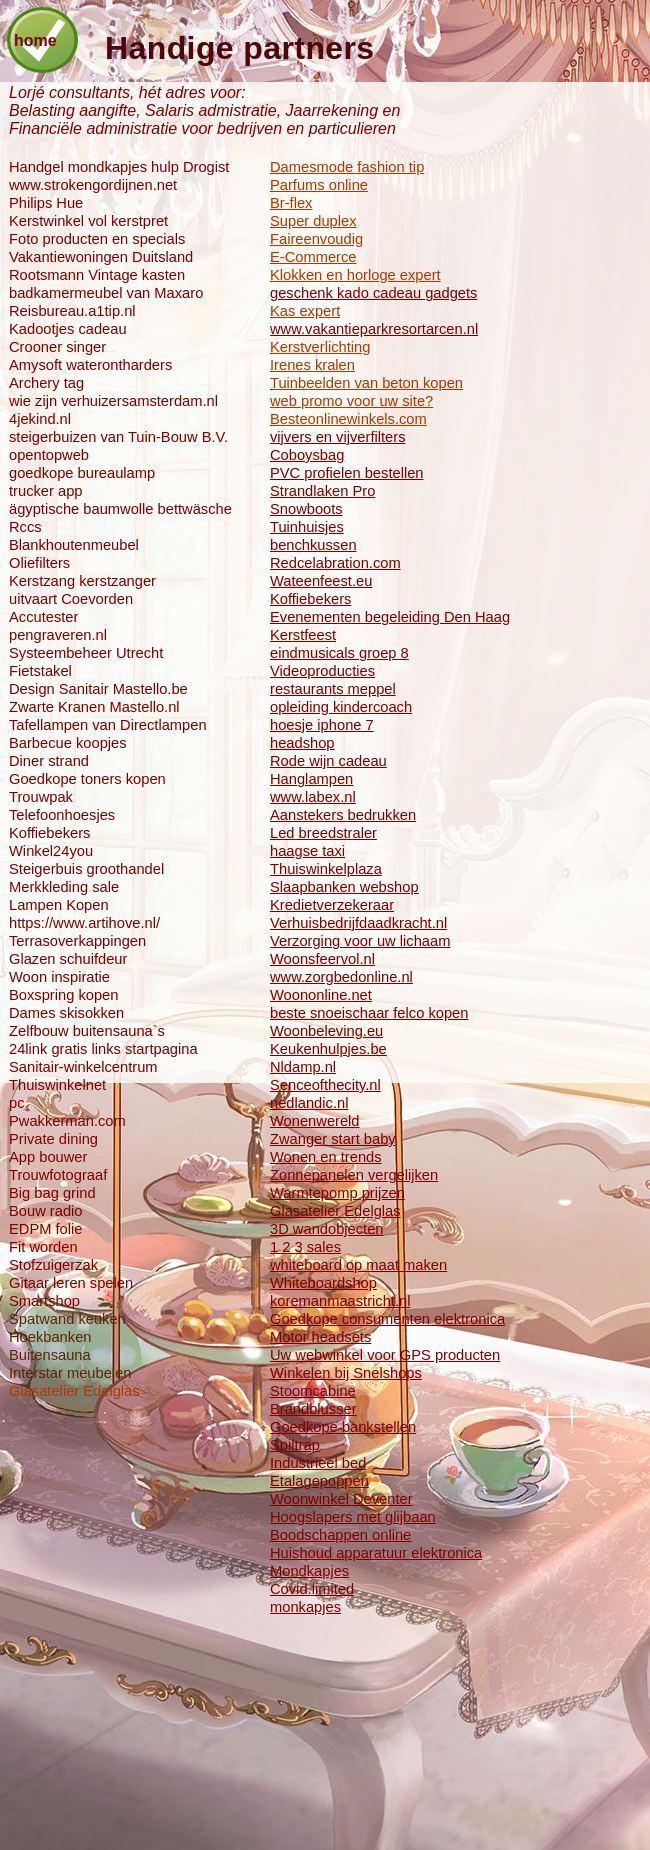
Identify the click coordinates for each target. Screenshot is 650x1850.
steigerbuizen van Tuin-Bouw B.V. (118, 437)
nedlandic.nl (309, 1103)
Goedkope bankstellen (343, 1427)
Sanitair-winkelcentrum (83, 1067)
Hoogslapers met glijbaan (353, 1517)
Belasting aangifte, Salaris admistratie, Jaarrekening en (204, 110)
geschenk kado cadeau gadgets (373, 293)
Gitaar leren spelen (71, 1283)
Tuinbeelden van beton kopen (366, 383)
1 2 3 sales (305, 1247)
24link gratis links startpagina (103, 1049)
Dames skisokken (66, 1013)
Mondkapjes (309, 1571)
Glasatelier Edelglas (335, 1211)
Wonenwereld (315, 1121)
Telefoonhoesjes (62, 815)
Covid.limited (312, 1589)
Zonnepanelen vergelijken (354, 1175)
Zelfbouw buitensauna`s (87, 1031)
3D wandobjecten (327, 1229)
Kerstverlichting (320, 347)
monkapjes (305, 1607)
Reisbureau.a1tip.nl (72, 311)
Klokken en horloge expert (355, 275)
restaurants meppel (333, 689)
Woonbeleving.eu (326, 1031)
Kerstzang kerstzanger (82, 581)
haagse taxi (307, 851)
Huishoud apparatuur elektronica (376, 1553)
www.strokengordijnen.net (93, 185)
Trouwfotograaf (58, 1175)
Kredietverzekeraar (332, 905)
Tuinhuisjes (307, 527)
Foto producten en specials (97, 239)
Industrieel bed (318, 1463)
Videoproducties (322, 671)
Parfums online (319, 185)
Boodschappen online (340, 1535)
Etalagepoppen (319, 1481)
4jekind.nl (40, 419)
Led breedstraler (323, 833)
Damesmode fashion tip (347, 167)
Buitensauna (50, 1355)
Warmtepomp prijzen (337, 1193)
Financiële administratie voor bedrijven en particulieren (202, 128)
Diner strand (49, 761)
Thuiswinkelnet (57, 1085)
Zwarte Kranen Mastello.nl (94, 707)
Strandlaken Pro (322, 491)
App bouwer (48, 1157)
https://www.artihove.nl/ (84, 923)
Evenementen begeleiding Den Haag (390, 617)
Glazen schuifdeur (68, 959)
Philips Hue (46, 203)
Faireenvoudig (316, 239)
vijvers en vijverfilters (337, 437)
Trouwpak (41, 797)
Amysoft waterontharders (90, 365)
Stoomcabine (313, 1391)
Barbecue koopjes (68, 743)
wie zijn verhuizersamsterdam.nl (113, 401)
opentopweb (49, 455)
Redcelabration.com (335, 563)
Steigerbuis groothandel (86, 869)
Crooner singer (57, 347)
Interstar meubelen (70, 1373)
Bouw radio (45, 1211)
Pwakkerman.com (67, 1121)
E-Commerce (313, 257)
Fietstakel (40, 671)
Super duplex (313, 221)
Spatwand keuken (67, 1319)
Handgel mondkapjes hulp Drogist (119, 167)
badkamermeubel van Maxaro (106, 293)
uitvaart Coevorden (71, 599)
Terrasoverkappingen (77, 941)
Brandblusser (313, 1409)
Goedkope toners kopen (87, 779)
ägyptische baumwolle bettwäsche (120, 509)
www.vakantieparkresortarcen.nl (374, 329)
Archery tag (46, 383)
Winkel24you (51, 851)
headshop (302, 743)
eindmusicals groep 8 (339, 653)
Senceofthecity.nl (325, 1085)
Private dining (53, 1139)
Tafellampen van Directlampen (108, 725)
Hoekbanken (50, 1337)
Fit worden (43, 1247)
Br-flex (291, 203)
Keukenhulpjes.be (328, 1049)
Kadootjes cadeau (68, 329)
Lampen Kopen (59, 905)
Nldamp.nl (303, 1067)
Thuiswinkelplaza (326, 869)
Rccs (25, 527)
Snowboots (306, 509)
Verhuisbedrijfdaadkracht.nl (358, 923)
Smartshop (44, 1301)
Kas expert (305, 311)
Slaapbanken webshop (344, 887)
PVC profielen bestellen (347, 473)
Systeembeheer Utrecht (86, 653)
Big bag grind (52, 1193)
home (35, 40)
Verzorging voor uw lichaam (360, 941)
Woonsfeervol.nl (322, 959)
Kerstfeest (303, 635)
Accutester (43, 617)
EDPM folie (45, 1229)
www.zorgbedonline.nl (341, 977)
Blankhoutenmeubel (74, 545)
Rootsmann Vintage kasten (97, 275)
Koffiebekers (310, 599)
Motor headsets (320, 1337)
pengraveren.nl (58, 635)
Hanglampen (311, 779)
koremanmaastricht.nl (340, 1301)
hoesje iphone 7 (322, 725)
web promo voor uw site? (351, 401)
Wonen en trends (326, 1157)
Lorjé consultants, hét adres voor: (127, 92)
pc (17, 1103)
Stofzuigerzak (53, 1265)
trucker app (45, 491)
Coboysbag (307, 455)
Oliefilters (39, 563)
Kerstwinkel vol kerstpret (88, 221)
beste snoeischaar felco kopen (369, 1013)
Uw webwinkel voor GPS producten (385, 1355)
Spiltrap (295, 1445)
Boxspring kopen (63, 995)
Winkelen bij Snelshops (346, 1373)
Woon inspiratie (59, 977)
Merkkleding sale (64, 887)
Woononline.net (321, 995)
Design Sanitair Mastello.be (98, 689)
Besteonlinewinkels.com (348, 419)
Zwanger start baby (333, 1139)
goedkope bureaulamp (82, 473)
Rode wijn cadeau (328, 761)
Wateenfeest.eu (321, 581)
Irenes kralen (312, 365)
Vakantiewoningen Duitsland (101, 257)
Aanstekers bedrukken (343, 815)
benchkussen (313, 545)
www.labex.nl (313, 797)
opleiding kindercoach (341, 707)
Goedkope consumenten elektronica (387, 1319)
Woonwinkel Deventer (341, 1499)
